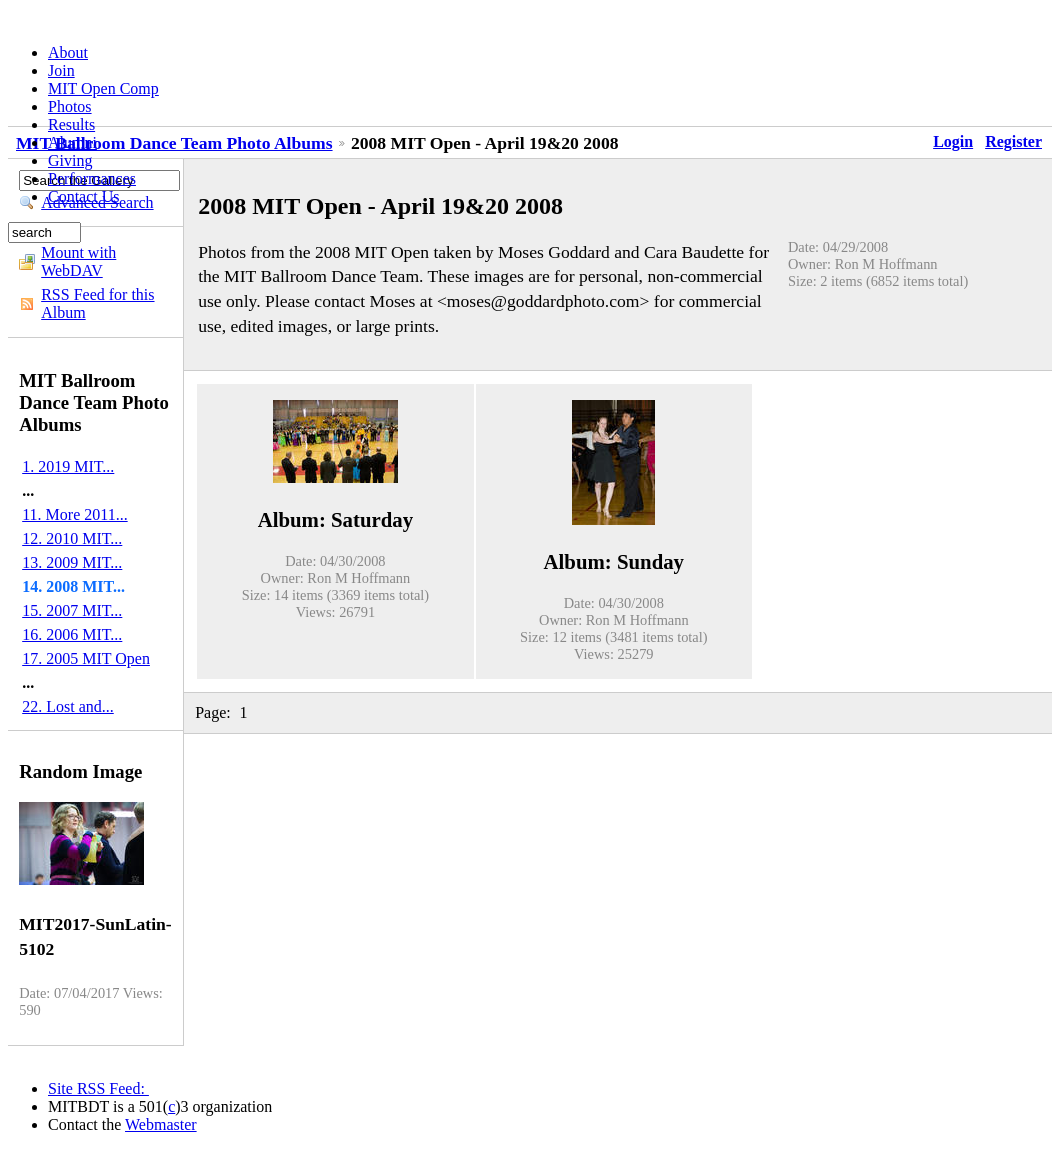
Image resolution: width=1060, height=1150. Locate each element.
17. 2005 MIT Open (86, 658)
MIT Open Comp (103, 88)
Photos (70, 106)
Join (61, 70)
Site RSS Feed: (98, 1088)
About (68, 52)
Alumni (72, 142)
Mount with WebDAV (78, 261)
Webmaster (161, 1124)
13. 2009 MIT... (72, 562)
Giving (70, 160)
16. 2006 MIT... (72, 634)
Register (1013, 141)
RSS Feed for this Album (97, 303)
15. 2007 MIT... (72, 610)
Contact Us (84, 196)
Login (953, 141)
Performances (92, 178)
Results (71, 124)
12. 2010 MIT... (72, 538)
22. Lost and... (68, 706)
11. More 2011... (74, 514)
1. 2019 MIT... (68, 466)
